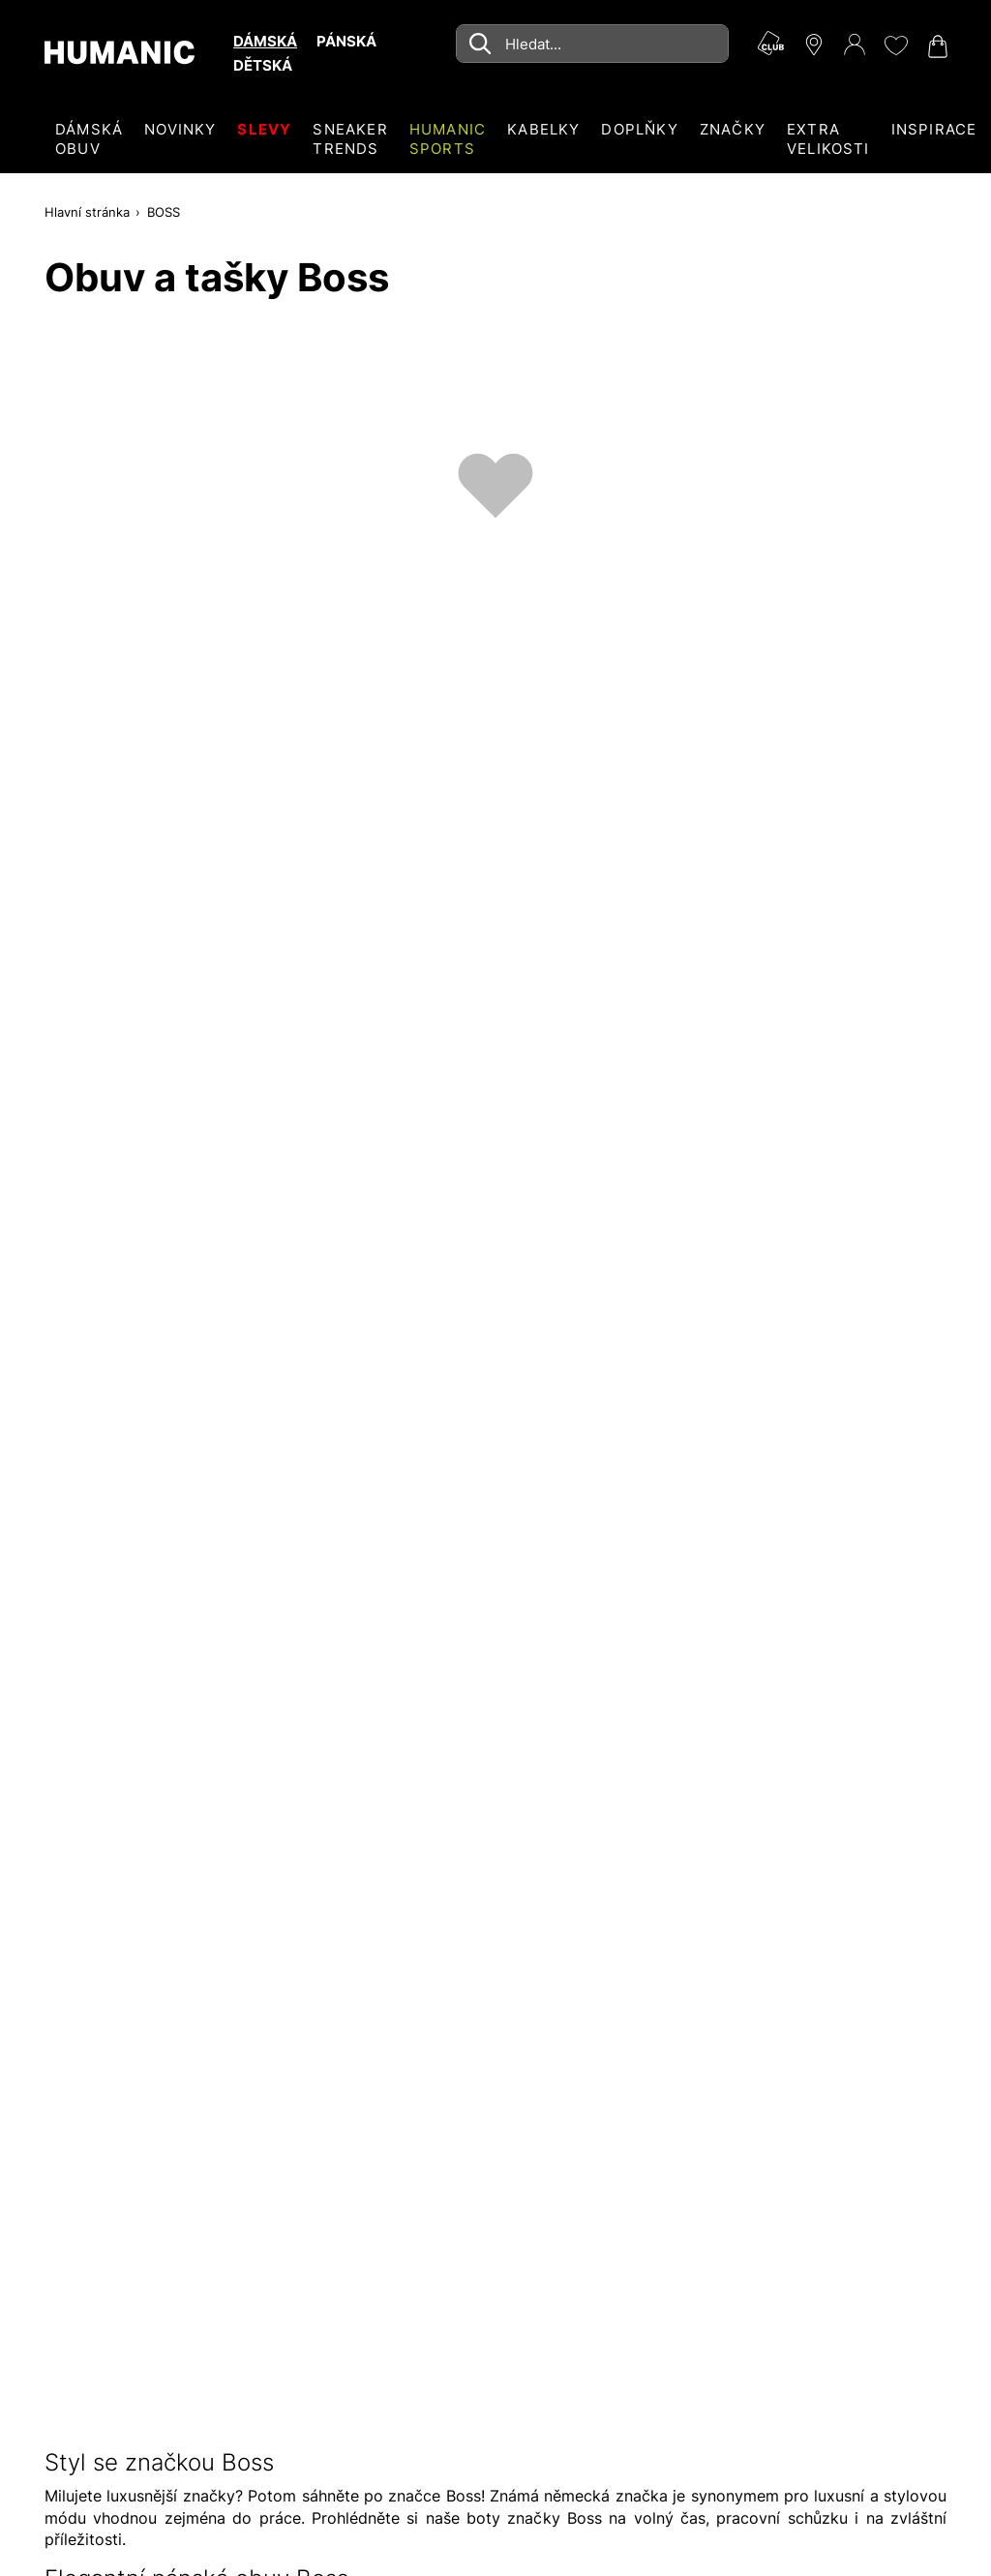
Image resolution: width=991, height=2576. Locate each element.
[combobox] (592, 43)
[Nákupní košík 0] (936, 46)
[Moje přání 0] (895, 45)
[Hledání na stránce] (592, 43)
